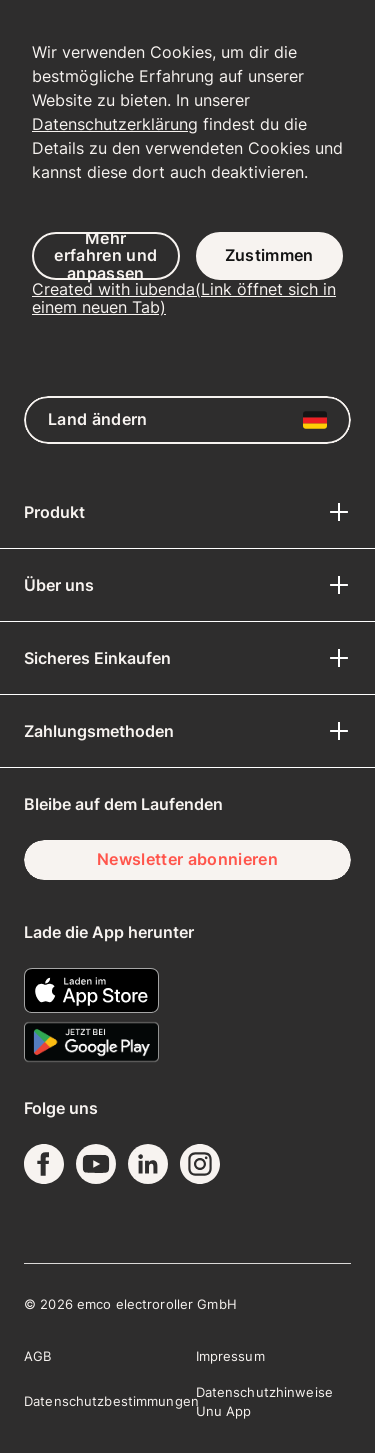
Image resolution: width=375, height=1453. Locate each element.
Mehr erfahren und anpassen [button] (105, 256)
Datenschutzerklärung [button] (115, 124)
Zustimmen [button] (269, 255)
